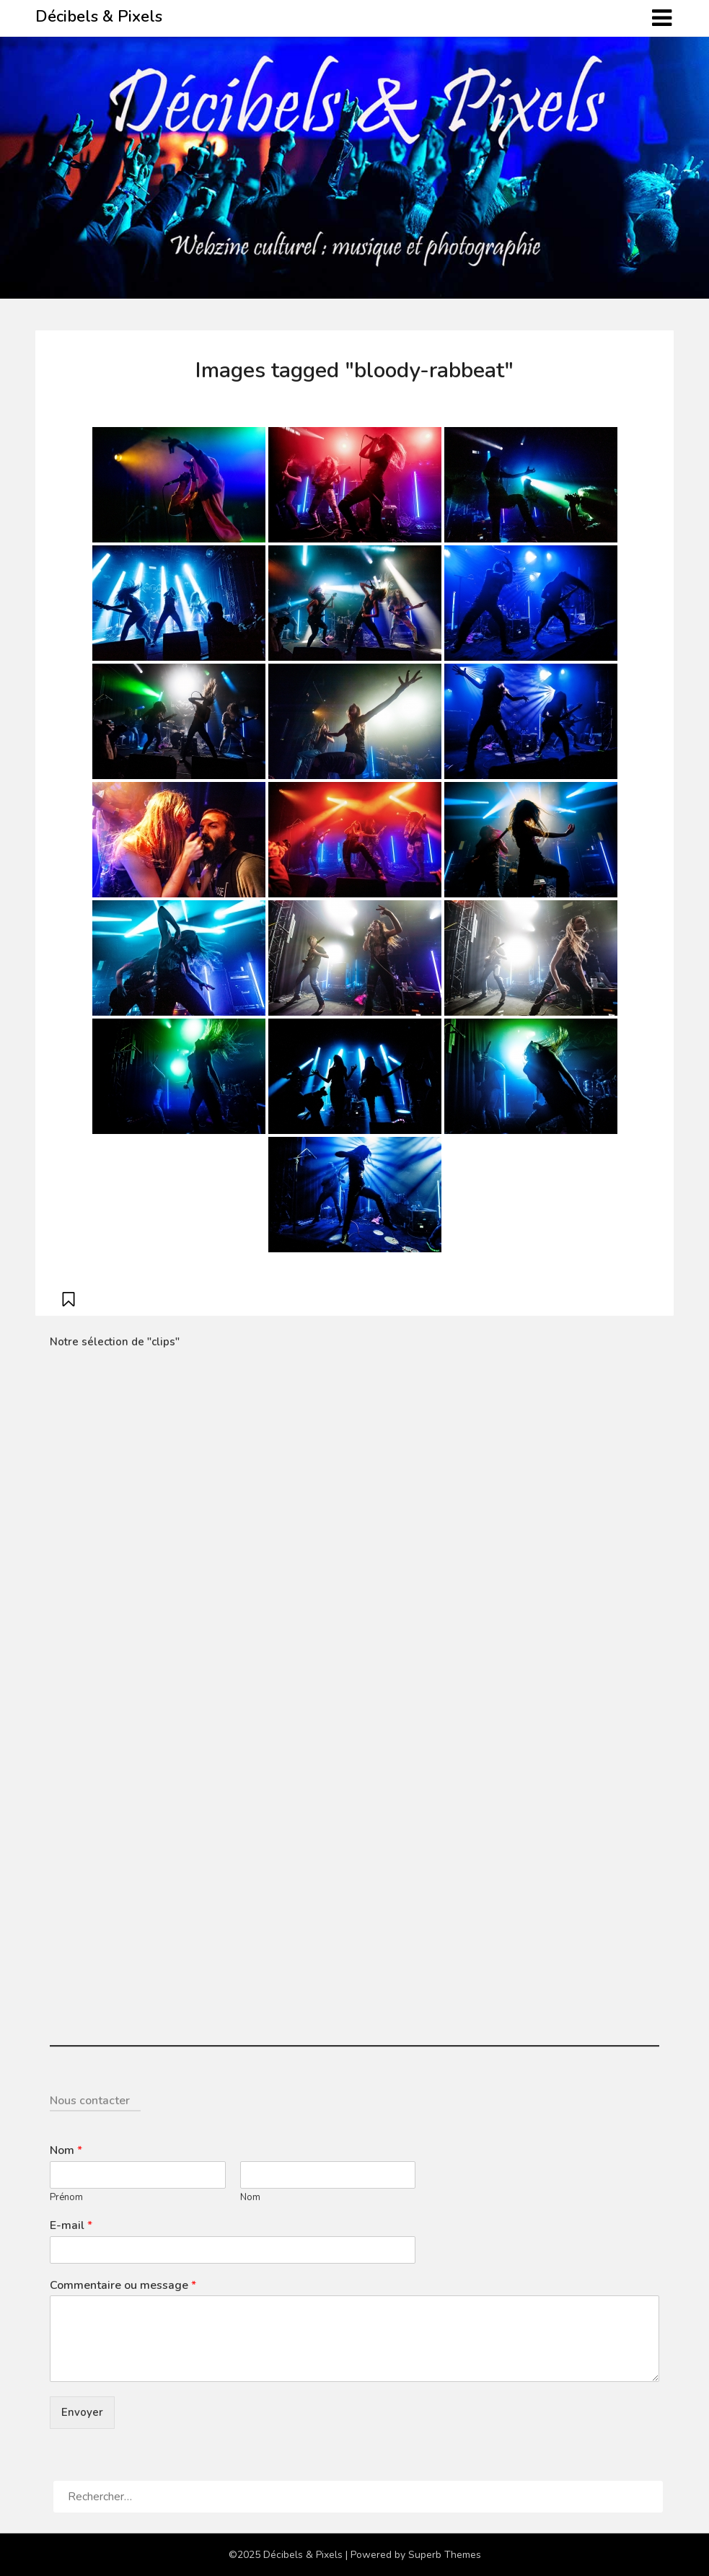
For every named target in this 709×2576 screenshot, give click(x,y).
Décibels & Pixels (98, 16)
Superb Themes (444, 2555)
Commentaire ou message (123, 2285)
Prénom (66, 2198)
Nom (66, 2150)
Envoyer (82, 2412)
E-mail (71, 2225)
